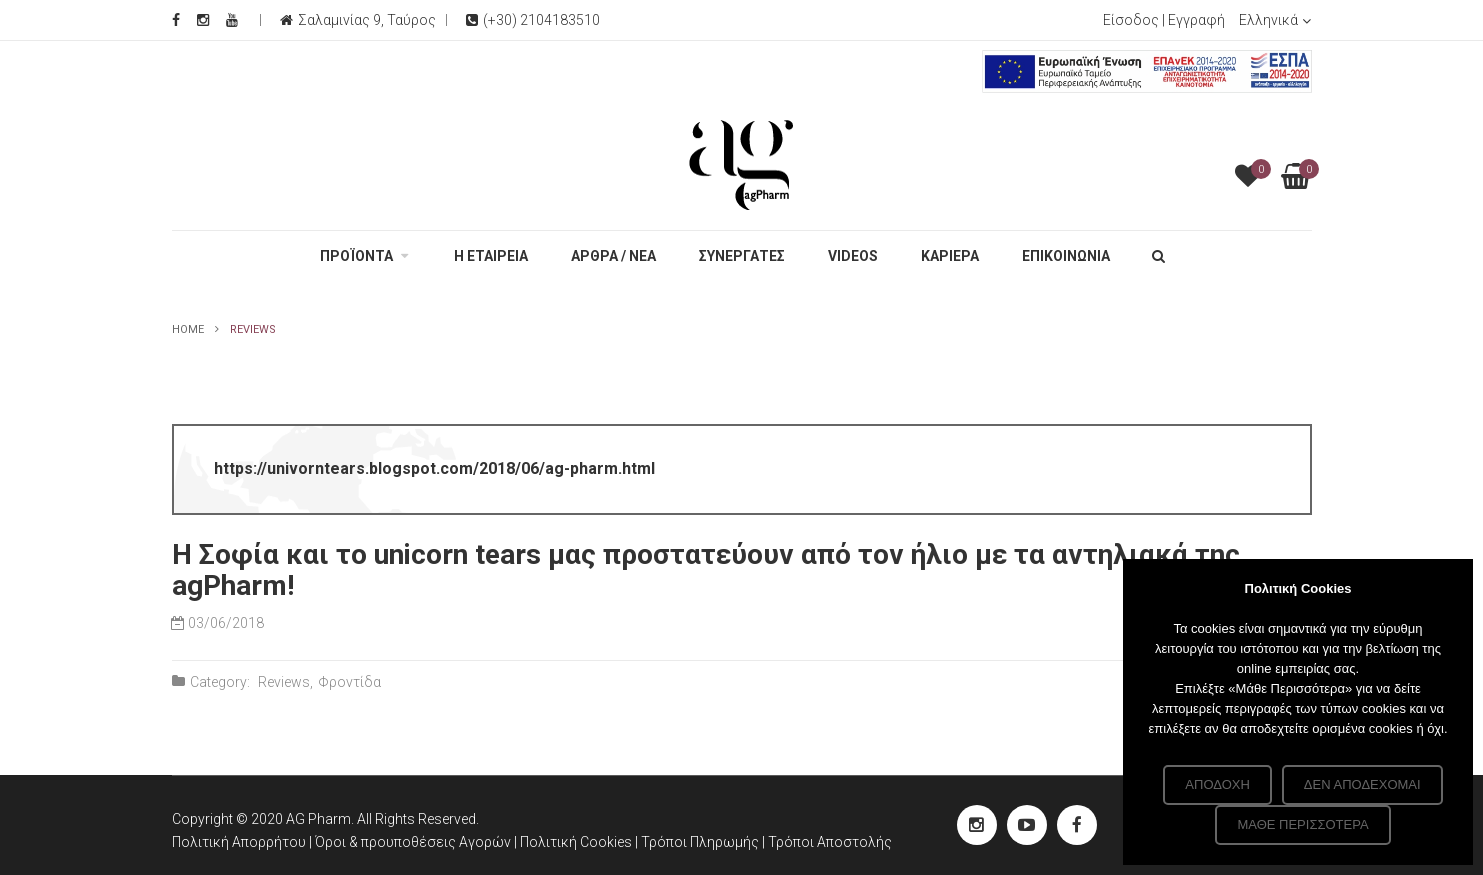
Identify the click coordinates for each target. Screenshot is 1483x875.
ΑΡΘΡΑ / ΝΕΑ (613, 256)
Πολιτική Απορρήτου (239, 842)
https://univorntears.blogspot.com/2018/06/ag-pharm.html (434, 468)
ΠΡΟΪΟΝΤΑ (356, 256)
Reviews (284, 682)
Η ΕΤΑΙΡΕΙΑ (491, 256)
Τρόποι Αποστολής (830, 842)
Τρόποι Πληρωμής (701, 842)
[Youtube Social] (232, 20)
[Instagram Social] (203, 20)
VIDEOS (853, 256)
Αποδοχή (1217, 784)
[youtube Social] (1027, 825)
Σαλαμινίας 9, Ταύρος (367, 20)
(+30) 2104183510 (533, 20)
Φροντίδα (349, 682)
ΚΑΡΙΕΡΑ (950, 256)
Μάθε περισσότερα (1302, 824)
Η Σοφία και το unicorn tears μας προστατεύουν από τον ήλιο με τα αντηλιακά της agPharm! (706, 570)
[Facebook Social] (176, 20)
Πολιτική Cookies (577, 842)
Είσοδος (1131, 20)
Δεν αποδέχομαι (1362, 784)
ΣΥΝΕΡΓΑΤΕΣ (742, 256)
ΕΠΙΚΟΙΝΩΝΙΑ (1066, 256)
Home (188, 329)
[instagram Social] (977, 825)
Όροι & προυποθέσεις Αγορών (413, 842)
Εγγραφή (1196, 20)
